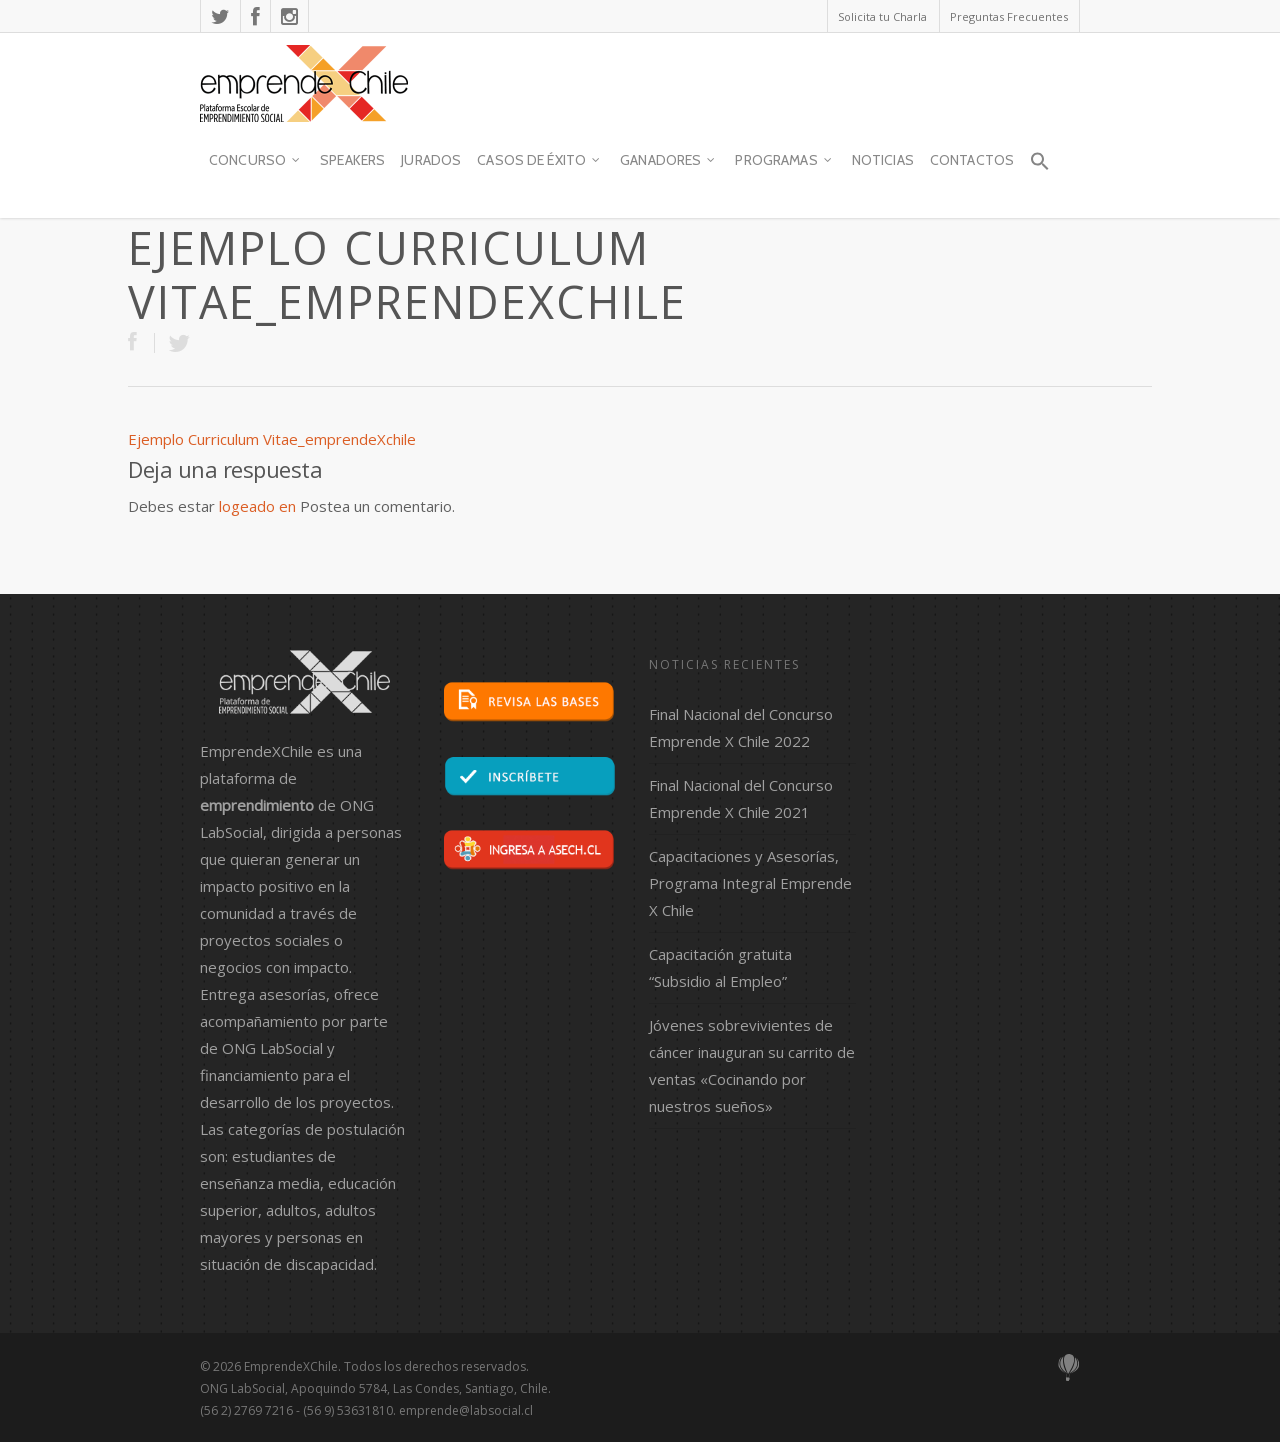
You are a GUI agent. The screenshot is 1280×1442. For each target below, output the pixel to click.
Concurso (255, 161)
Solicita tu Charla (882, 16)
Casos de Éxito (539, 161)
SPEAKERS (352, 160)
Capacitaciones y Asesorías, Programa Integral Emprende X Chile (750, 883)
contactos (972, 160)
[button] (1039, 170)
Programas (784, 161)
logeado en (257, 506)
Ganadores (668, 161)
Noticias (883, 160)
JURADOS (431, 160)
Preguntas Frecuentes (1009, 16)
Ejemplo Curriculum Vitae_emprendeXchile (272, 439)
